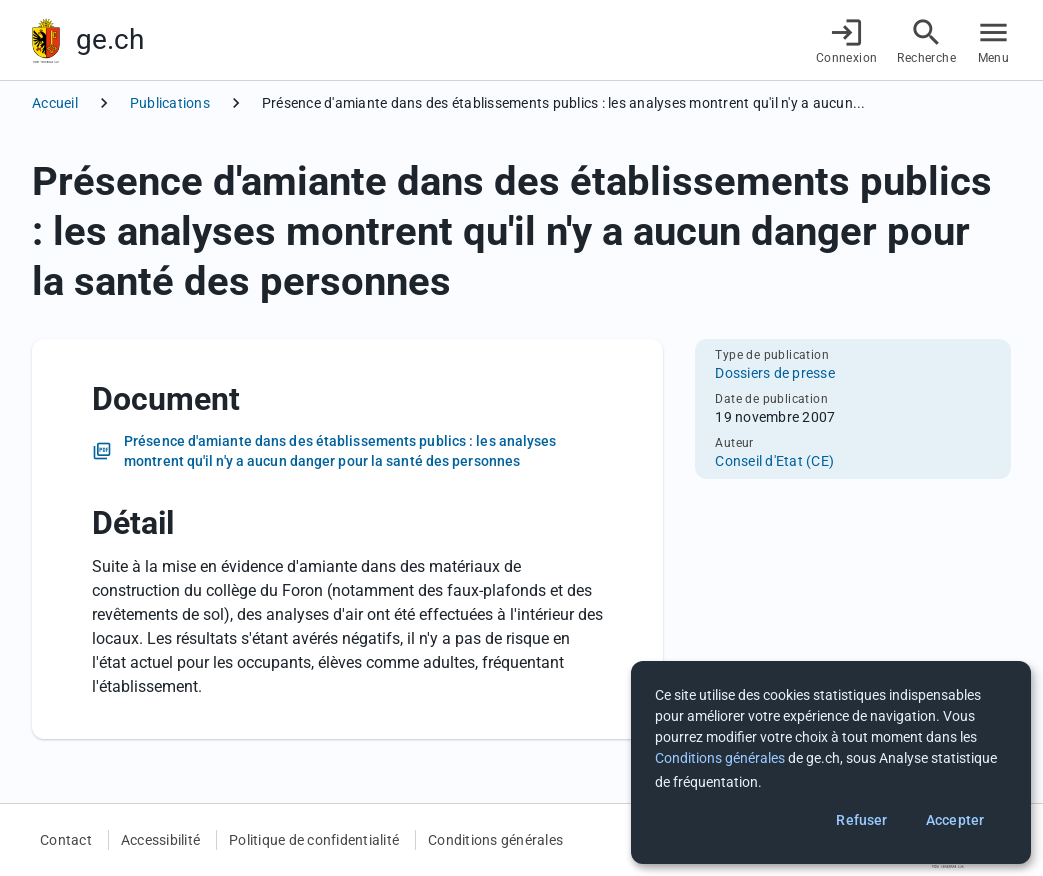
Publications (170, 103)
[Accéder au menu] (993, 40)
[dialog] (831, 762)
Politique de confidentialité (314, 840)
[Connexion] (847, 40)
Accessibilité (160, 840)
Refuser (861, 820)
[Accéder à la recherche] (926, 40)
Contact (66, 840)
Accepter (955, 820)
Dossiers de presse (775, 373)
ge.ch (110, 39)
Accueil (55, 103)
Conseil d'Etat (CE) (774, 461)
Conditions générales (495, 840)
